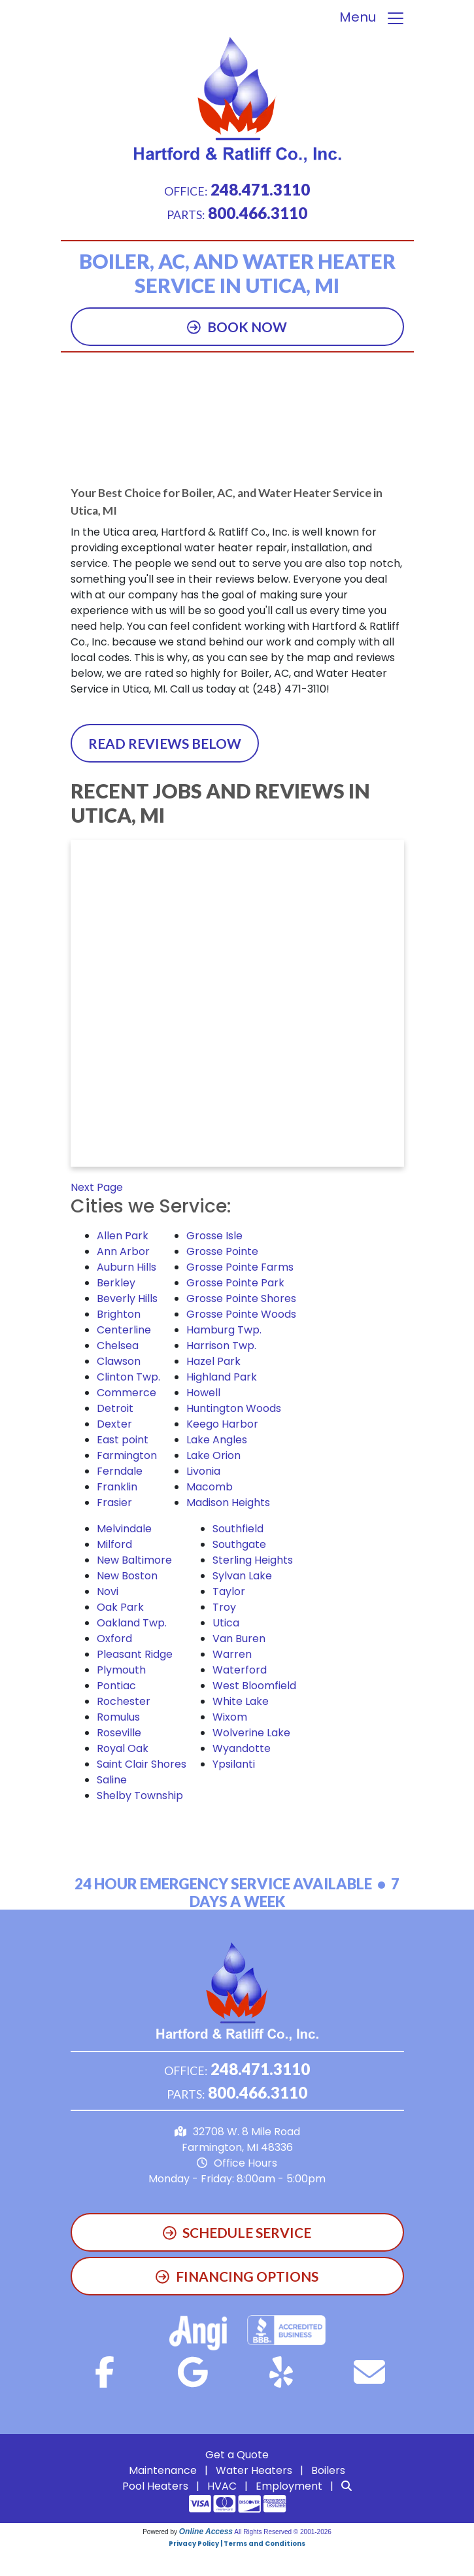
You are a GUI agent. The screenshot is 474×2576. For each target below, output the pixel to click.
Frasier (114, 1502)
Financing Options (237, 2276)
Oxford (114, 1638)
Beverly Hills (127, 1298)
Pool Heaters (155, 2486)
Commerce (126, 1392)
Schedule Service (237, 2232)
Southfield (237, 1528)
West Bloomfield (254, 1685)
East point (122, 1439)
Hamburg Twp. (224, 1329)
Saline (112, 1779)
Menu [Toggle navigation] (372, 18)
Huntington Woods (233, 1408)
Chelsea (118, 1345)
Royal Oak (122, 1748)
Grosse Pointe (222, 1251)
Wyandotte (241, 1748)
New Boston (127, 1575)
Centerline (124, 1329)
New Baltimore (134, 1560)
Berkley (116, 1282)
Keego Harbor (222, 1424)
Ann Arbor (123, 1251)
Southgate (239, 1544)
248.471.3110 (260, 189)
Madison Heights (228, 1502)
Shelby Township (140, 1795)
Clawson (119, 1361)
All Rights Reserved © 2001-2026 (282, 2531)
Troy (224, 1607)
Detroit (115, 1408)
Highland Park (221, 1376)
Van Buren (238, 1638)
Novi (107, 1591)
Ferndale (120, 1471)
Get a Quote (237, 2454)
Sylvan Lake (242, 1575)
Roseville (119, 1732)
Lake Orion (213, 1455)
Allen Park (122, 1235)
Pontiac (116, 1685)
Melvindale (124, 1528)
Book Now (237, 326)
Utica (225, 1622)
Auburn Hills (126, 1267)
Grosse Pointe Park (235, 1282)
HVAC (222, 2486)
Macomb (209, 1486)
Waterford (239, 1669)
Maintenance (163, 2470)
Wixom (229, 1717)
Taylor (228, 1591)
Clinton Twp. (128, 1376)
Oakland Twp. (132, 1622)
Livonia (203, 1471)
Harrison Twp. (221, 1345)
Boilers (328, 2470)
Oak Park (120, 1607)
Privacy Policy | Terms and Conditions (237, 2544)
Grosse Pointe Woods (241, 1314)
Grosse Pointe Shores (241, 1298)
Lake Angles (216, 1439)
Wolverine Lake (251, 1732)
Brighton (119, 1314)
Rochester (123, 1701)
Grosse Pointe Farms (240, 1267)
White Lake (240, 1701)
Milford (114, 1544)
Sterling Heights (252, 1560)
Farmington (127, 1455)
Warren (232, 1654)
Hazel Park (213, 1361)
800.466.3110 (257, 212)
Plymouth (121, 1669)
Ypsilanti (233, 1764)
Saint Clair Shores (141, 1764)
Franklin (117, 1486)
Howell (203, 1392)
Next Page (97, 1187)
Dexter (114, 1424)
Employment (289, 2486)
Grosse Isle (214, 1235)
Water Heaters (254, 2470)
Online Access (206, 2531)
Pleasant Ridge (135, 1654)
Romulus (118, 1717)
